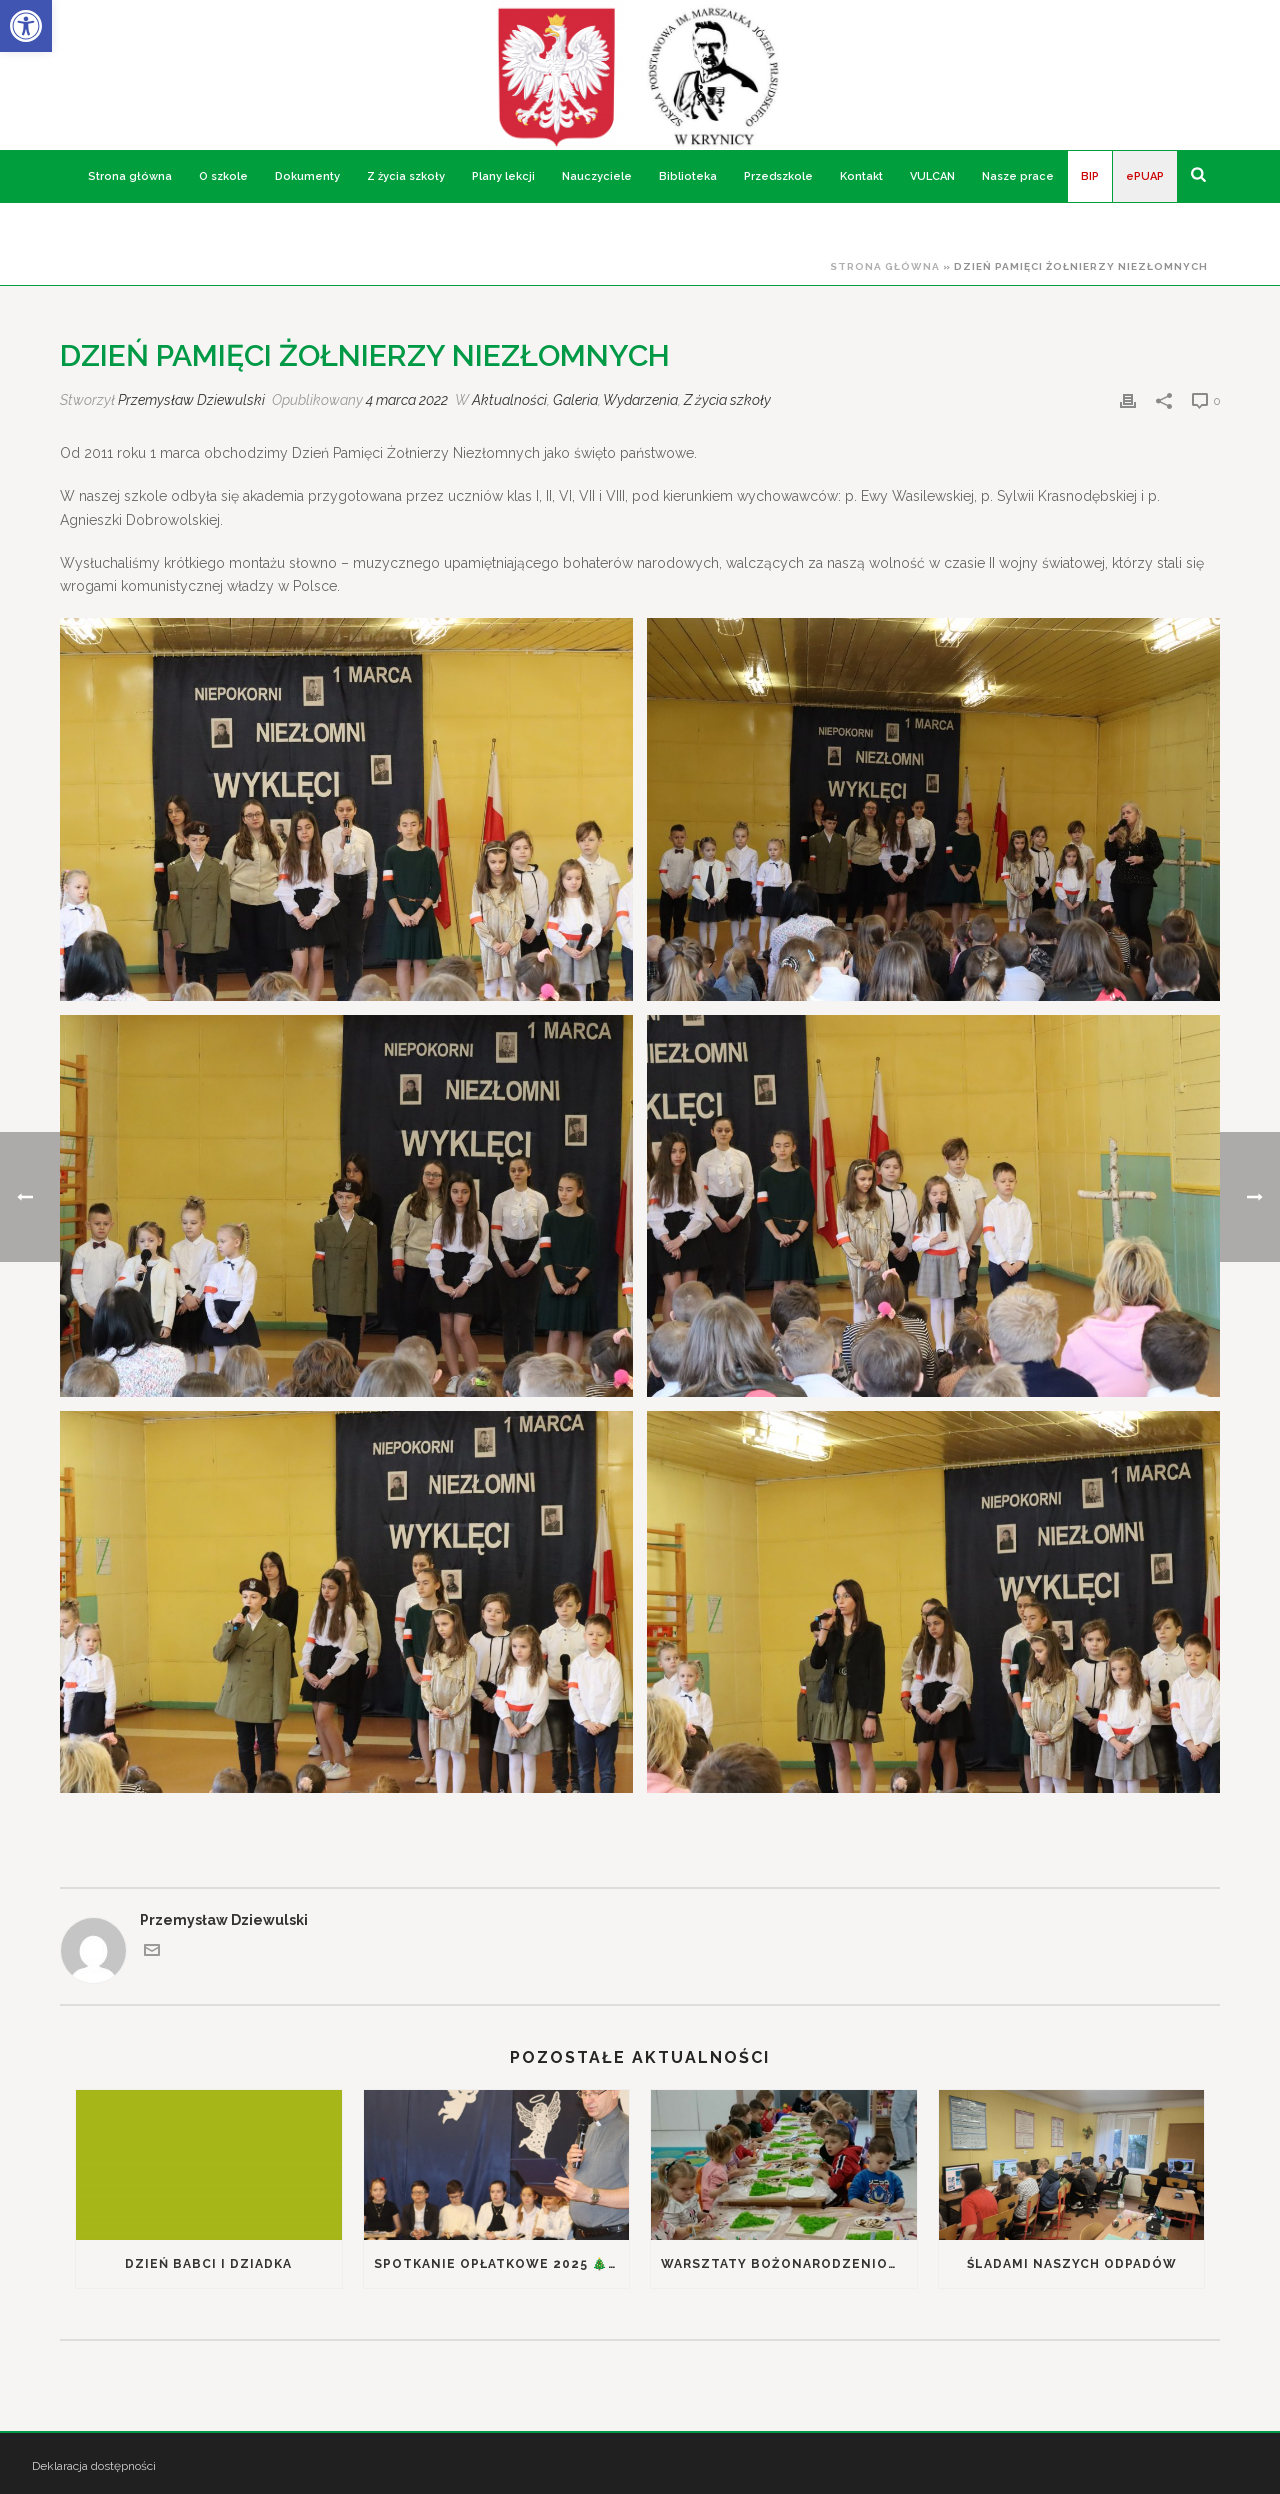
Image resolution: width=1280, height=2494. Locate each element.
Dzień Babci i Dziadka (208, 2264)
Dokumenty (307, 176)
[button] (26, 26)
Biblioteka (688, 176)
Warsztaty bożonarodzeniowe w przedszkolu (789, 2264)
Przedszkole (778, 176)
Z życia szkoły (406, 176)
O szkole (223, 176)
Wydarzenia (640, 400)
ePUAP (1145, 176)
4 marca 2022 (407, 400)
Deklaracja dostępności (94, 2466)
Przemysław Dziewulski (191, 400)
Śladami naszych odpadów (1072, 2264)
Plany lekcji (503, 176)
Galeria (575, 400)
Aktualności (509, 400)
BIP (1090, 176)
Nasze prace (1018, 176)
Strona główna (130, 176)
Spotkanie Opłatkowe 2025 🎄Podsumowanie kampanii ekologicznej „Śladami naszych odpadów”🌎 (502, 2264)
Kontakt (861, 176)
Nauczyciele (597, 176)
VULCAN (932, 176)
